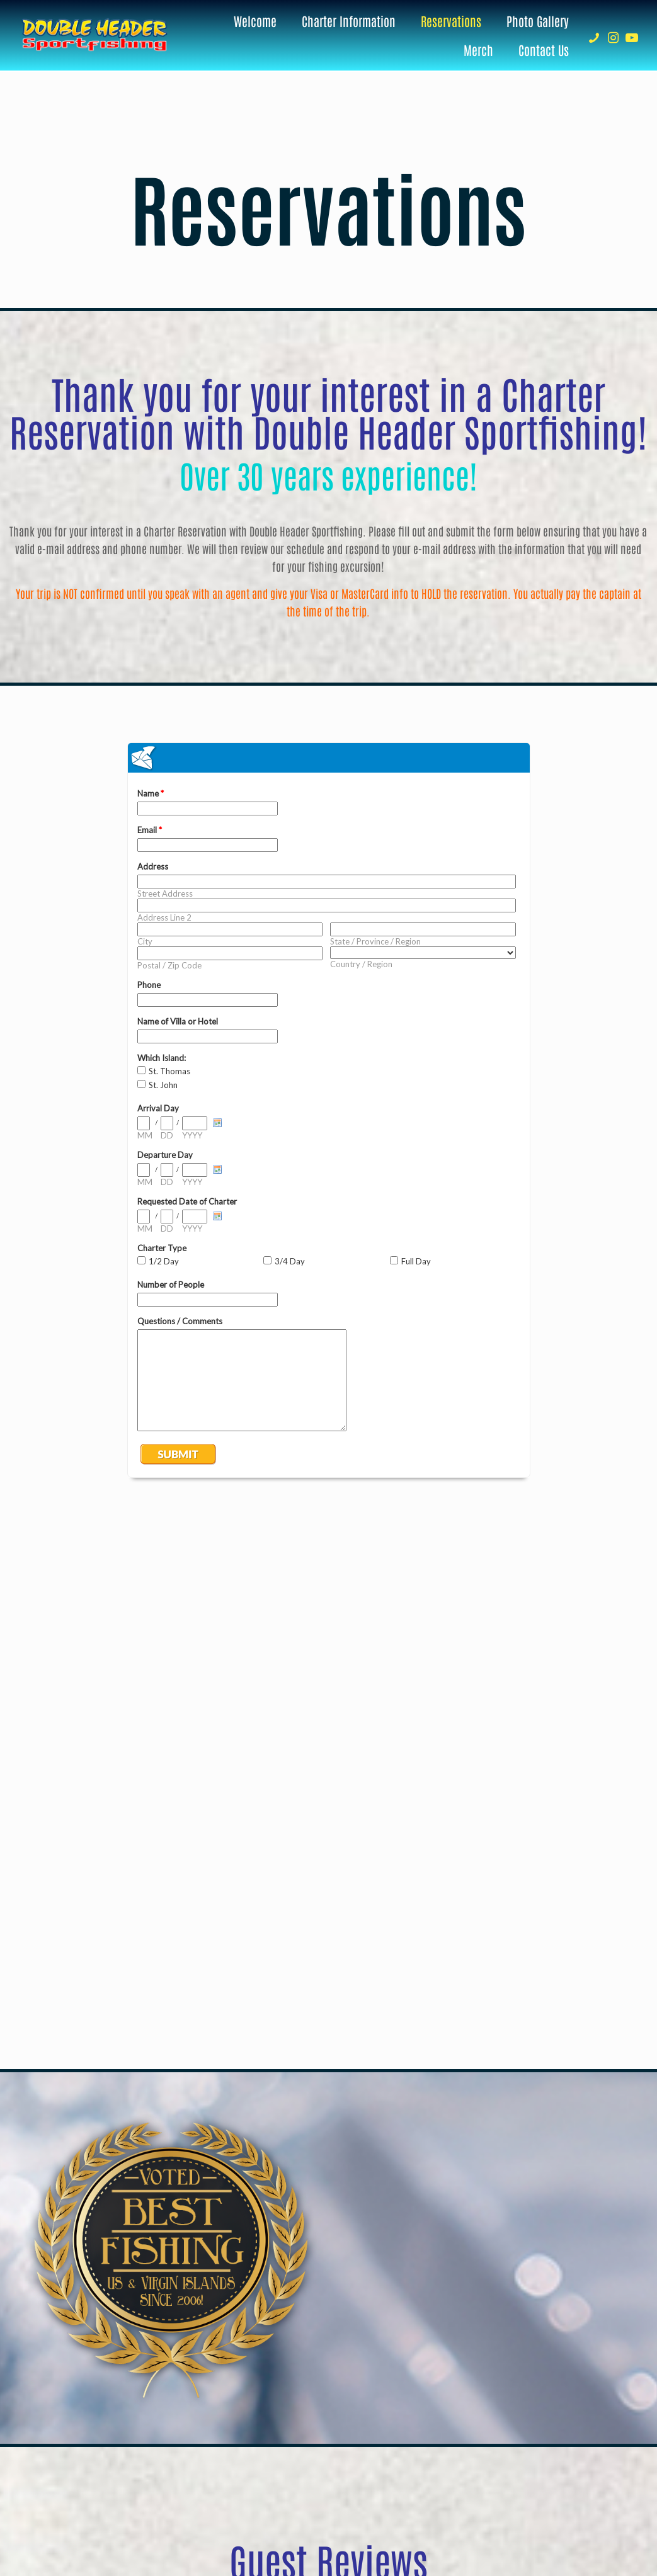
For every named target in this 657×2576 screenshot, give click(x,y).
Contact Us (346, 2436)
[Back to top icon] (604, 2514)
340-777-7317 (346, 2327)
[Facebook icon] (560, 2516)
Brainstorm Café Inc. (405, 2515)
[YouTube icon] (573, 2516)
